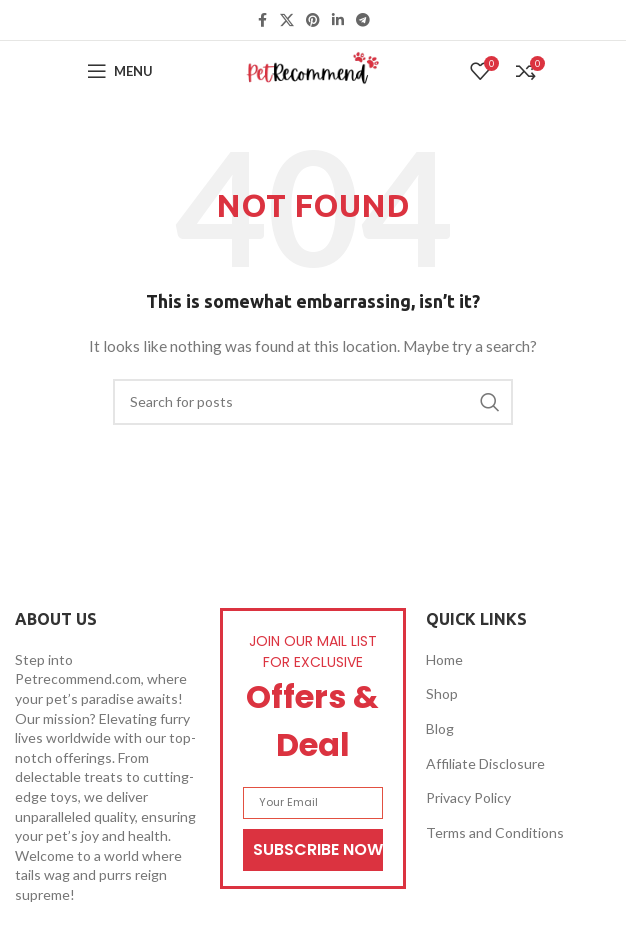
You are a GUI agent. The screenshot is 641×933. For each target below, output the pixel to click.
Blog (440, 728)
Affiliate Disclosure (485, 763)
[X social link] (287, 20)
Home (444, 659)
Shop (442, 693)
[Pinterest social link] (313, 20)
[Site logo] (313, 69)
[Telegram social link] (363, 20)
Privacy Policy (468, 797)
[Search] (313, 402)
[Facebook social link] (262, 20)
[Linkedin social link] (338, 20)
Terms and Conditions (495, 832)
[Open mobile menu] (120, 71)
